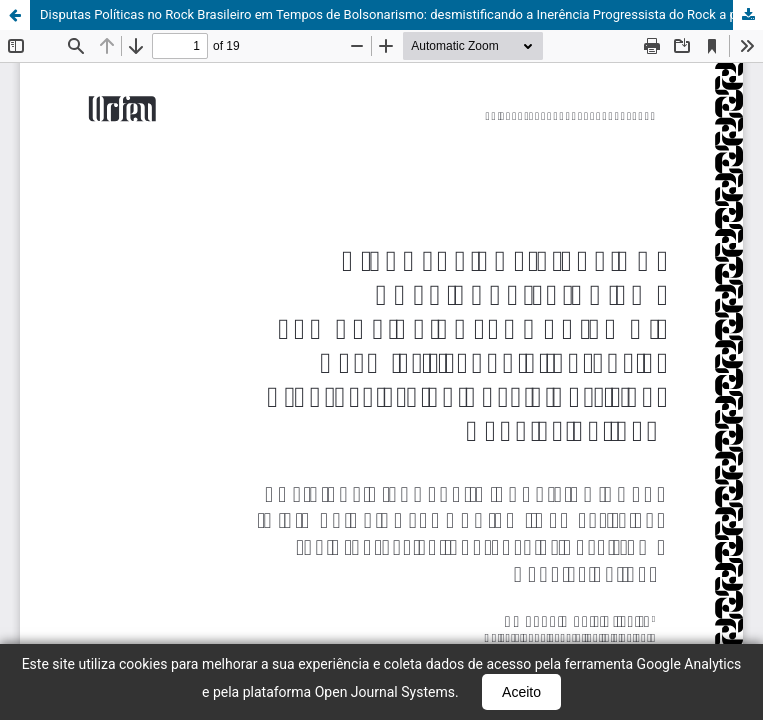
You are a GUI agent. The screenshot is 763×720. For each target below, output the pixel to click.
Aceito (521, 692)
